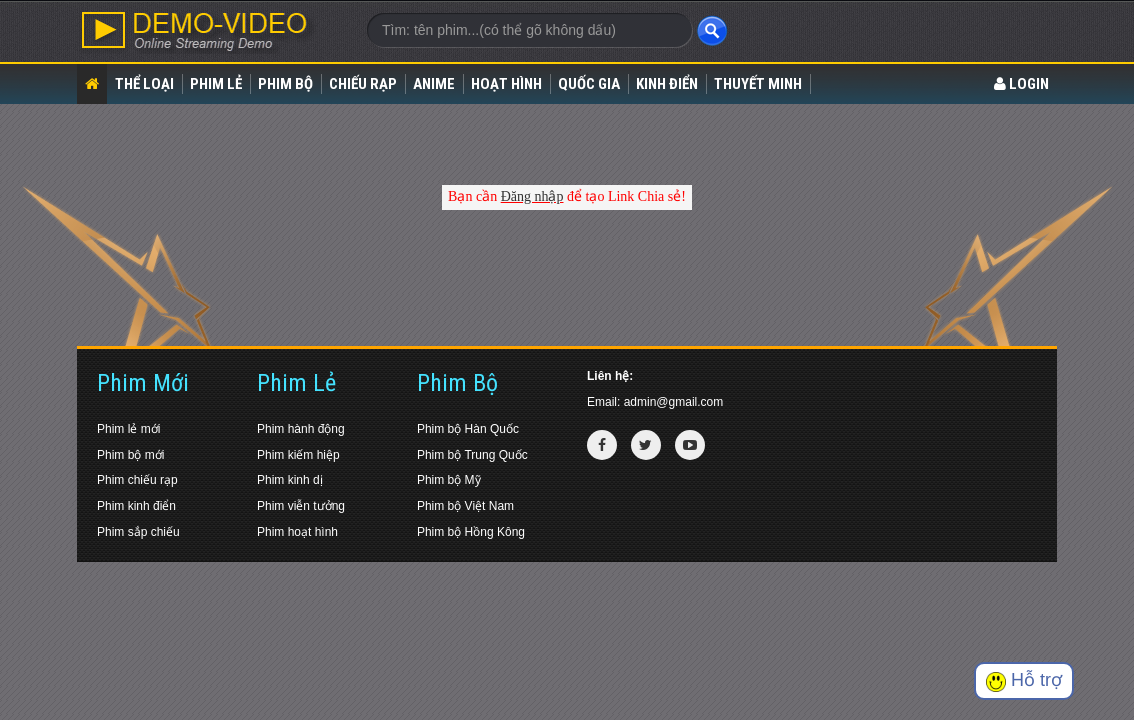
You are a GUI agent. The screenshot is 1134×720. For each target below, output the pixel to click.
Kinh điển (667, 84)
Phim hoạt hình (297, 532)
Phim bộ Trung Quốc (472, 455)
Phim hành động (301, 429)
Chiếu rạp (363, 84)
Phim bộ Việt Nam (465, 506)
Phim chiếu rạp (137, 480)
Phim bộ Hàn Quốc (468, 429)
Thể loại (144, 84)
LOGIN (1021, 84)
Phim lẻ (216, 84)
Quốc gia (589, 84)
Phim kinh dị (290, 480)
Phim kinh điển (136, 506)
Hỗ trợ (1024, 680)
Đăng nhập (532, 196)
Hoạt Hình (506, 84)
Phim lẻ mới (128, 429)
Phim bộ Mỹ (449, 480)
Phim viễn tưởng (301, 506)
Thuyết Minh (758, 84)
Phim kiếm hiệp (298, 455)
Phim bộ (285, 84)
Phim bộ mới (130, 455)
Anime (434, 84)
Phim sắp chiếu (138, 532)
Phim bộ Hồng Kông (471, 532)
